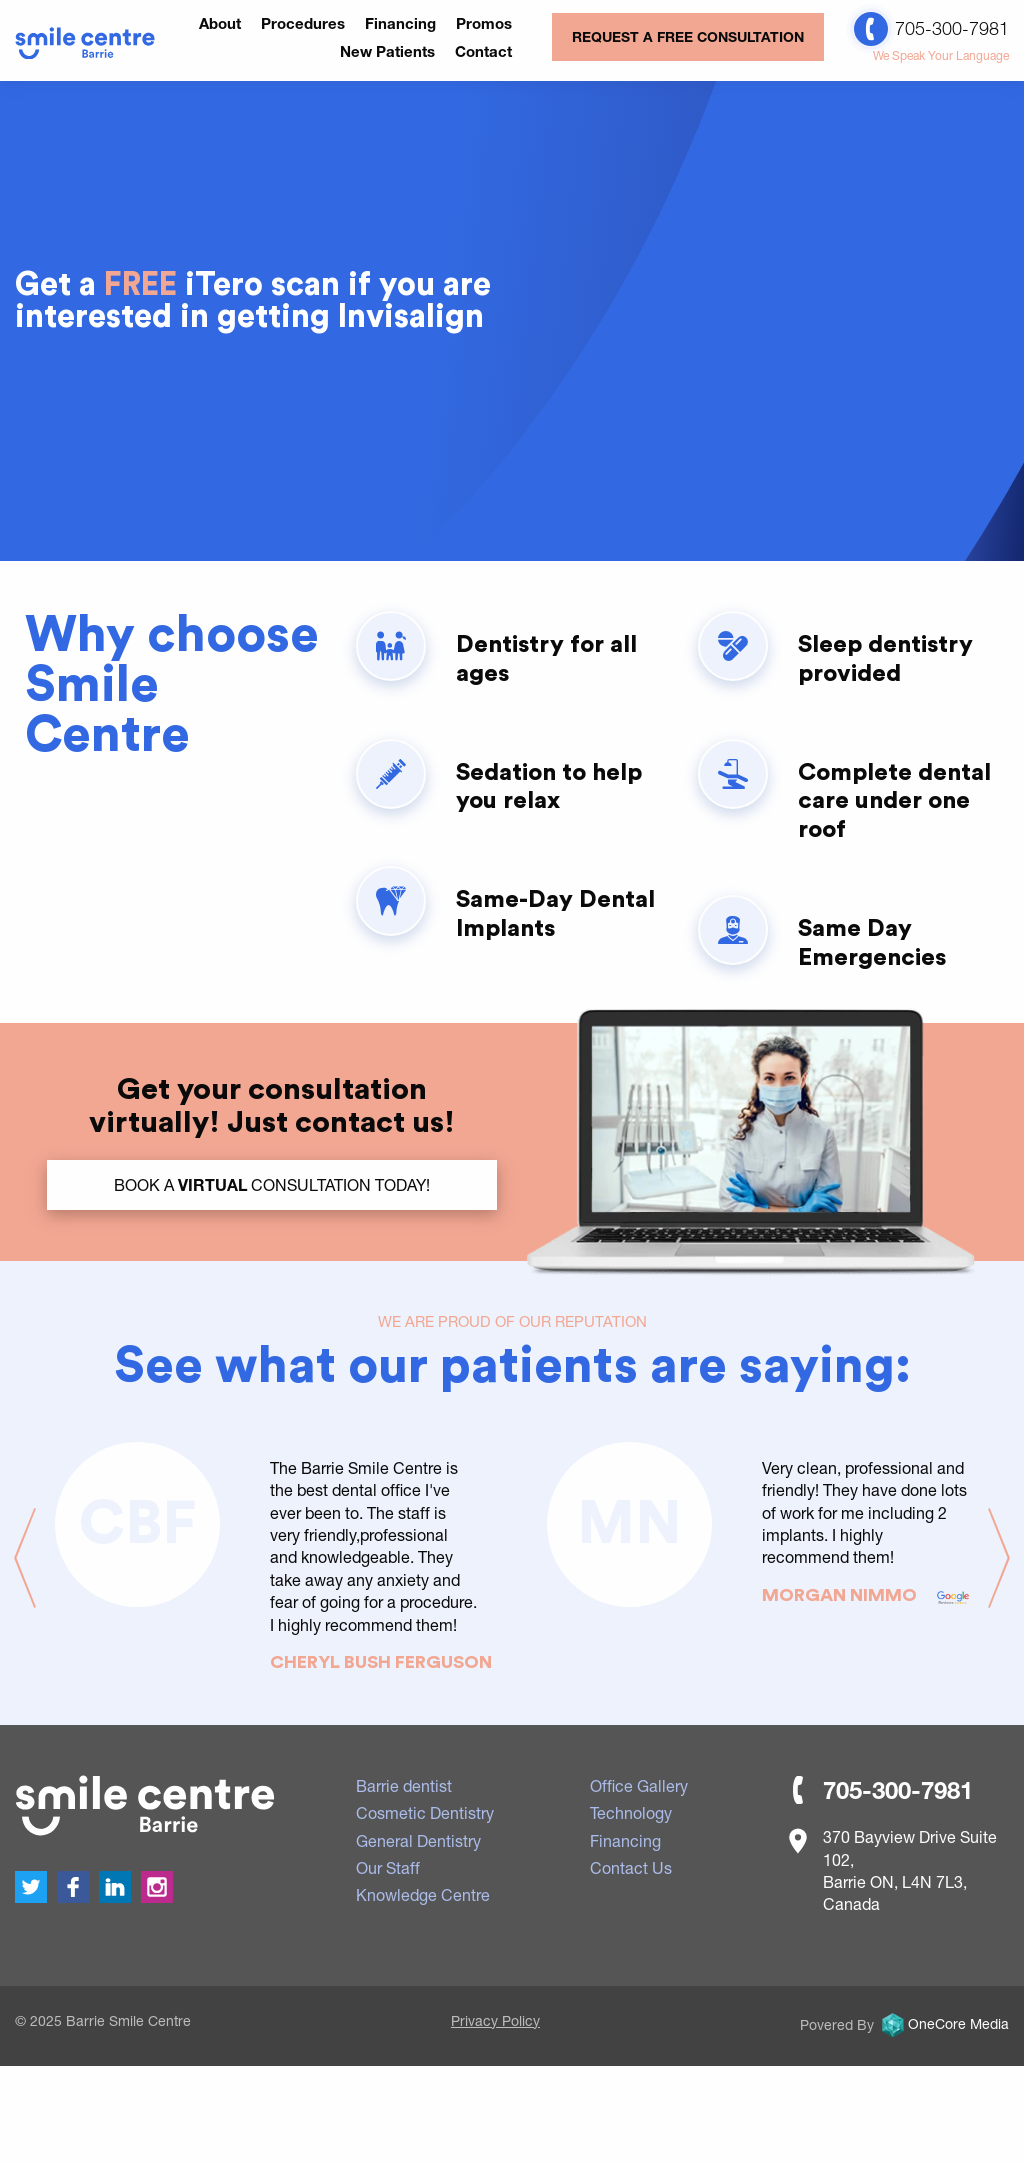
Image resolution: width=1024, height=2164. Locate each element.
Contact (483, 51)
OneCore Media (943, 2023)
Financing (400, 23)
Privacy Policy (495, 2020)
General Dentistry (418, 1840)
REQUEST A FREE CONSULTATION (688, 36)
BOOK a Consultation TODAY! (272, 1184)
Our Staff (388, 1867)
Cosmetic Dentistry (425, 1812)
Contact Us (631, 1867)
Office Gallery (639, 1785)
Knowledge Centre (423, 1894)
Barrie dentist (404, 1785)
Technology (631, 1812)
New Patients (387, 51)
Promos (484, 23)
